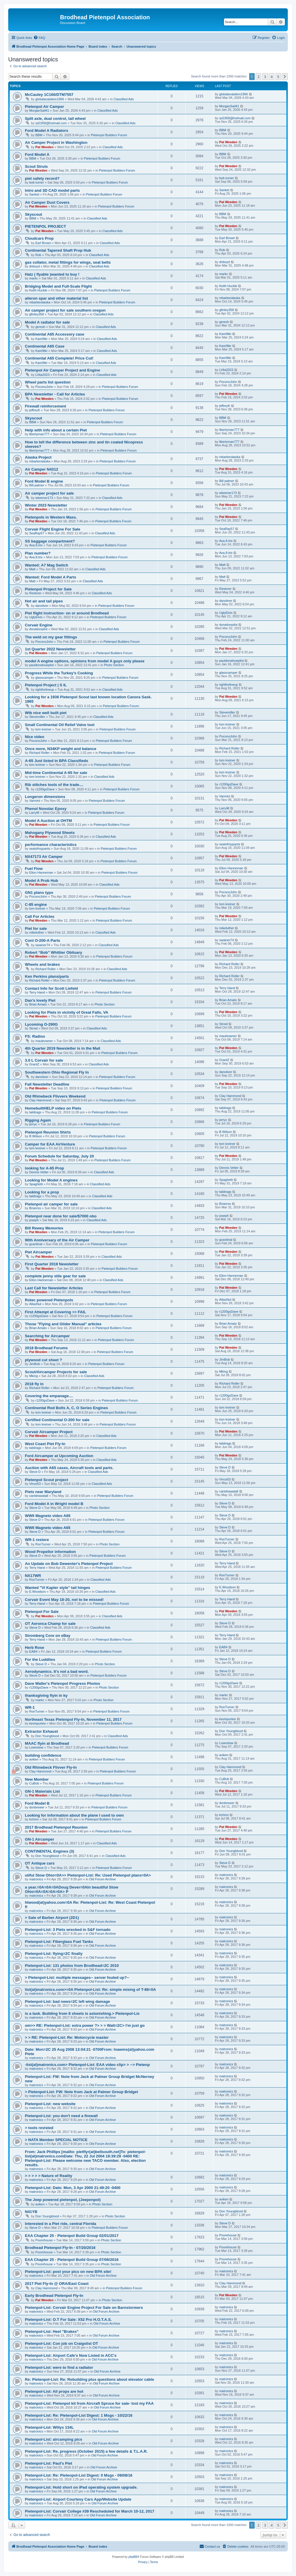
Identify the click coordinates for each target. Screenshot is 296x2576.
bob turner (36, 182)
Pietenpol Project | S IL (46, 685)
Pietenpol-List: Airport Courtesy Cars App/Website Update (78, 2499)
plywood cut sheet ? (43, 1360)
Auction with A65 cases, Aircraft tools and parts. (69, 1468)
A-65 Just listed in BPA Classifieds (56, 761)
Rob (38, 255)
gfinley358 (36, 314)
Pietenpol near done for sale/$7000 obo (61, 1216)
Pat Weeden (44, 147)
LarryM (34, 812)
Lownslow (36, 1747)
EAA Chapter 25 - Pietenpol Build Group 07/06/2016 (72, 2259)
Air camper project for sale (49, 493)
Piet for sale (36, 928)
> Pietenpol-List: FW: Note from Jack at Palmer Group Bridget (81, 2092)
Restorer (35, 593)
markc (33, 278)
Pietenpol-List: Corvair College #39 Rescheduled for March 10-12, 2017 (89, 2511)
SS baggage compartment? (50, 541)
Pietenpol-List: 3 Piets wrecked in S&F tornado (67, 1929)
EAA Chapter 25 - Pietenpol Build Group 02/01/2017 (72, 2235)
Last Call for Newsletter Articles (54, 1288)
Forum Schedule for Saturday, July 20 (59, 1156)
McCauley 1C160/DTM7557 (49, 94)
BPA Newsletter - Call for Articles (55, 394)
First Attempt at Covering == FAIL (55, 1312)
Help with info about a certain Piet (56, 430)
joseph (34, 1220)
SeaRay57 (36, 533)
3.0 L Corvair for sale (44, 1060)
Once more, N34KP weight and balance (60, 749)
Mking (33, 1376)
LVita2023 (42, 374)
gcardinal (35, 1244)
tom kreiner (43, 729)
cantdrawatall (38, 1495)
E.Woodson (37, 1591)
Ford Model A (37, 154)
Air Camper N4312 (41, 469)
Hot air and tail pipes (44, 601)
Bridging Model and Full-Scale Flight (58, 286)
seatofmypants (39, 848)
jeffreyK (34, 410)
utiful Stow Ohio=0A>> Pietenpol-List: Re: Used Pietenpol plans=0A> (88, 1875)
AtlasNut (35, 1304)
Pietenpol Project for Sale (48, 589)
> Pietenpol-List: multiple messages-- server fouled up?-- (77, 1977)
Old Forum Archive (102, 1879)
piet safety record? (42, 178)
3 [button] (265, 76)
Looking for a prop (42, 1192)
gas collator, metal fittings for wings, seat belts (68, 262)
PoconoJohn (44, 386)
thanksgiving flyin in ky (46, 1695)
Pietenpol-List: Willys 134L (49, 2427)
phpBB (133, 2556)
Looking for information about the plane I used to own (74, 1815)
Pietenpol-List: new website (50, 2104)
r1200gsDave (44, 789)
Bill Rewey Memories (44, 1228)
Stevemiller (37, 716)
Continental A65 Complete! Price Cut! (59, 358)
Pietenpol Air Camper (44, 106)
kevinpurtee (37, 1723)
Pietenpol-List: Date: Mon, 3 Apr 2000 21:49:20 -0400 (72, 2187)
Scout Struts (36, 166)
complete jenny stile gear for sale (55, 1276)
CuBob (34, 1783)
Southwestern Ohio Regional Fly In (57, 1072)
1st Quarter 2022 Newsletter (50, 649)
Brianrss (35, 1208)
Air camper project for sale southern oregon (65, 310)
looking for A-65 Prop (44, 1168)
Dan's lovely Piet (40, 1000)
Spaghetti (36, 1184)
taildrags (35, 1112)
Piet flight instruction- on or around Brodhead (67, 613)
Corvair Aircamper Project (49, 1432)
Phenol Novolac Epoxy (45, 808)
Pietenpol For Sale (42, 1611)
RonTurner (43, 1544)
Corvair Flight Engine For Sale (52, 529)
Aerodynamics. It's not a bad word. (57, 1671)
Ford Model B (37, 1803)
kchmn (34, 1819)
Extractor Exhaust (41, 1731)
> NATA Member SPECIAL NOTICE (56, 2140)
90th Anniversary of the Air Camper (57, 1240)
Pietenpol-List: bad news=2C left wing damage (67, 2001)
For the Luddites (40, 1659)
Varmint (34, 800)
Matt (32, 569)
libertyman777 (39, 434)
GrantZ (34, 1064)
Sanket (34, 194)
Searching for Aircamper (47, 1336)
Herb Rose (34, 1647)
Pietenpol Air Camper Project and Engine (62, 370)
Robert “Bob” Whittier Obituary (53, 952)
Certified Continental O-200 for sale (57, 1420)
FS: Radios (35, 1036)
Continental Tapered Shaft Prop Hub (58, 250)
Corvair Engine (38, 625)
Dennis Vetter (39, 1172)
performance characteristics (51, 844)
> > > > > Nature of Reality (48, 2176)
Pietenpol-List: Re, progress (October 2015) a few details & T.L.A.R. (86, 2451)
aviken (34, 1759)
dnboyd (34, 266)
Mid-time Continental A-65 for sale (56, 772)
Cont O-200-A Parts (42, 940)
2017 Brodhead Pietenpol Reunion (56, 1827)
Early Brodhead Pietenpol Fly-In (54, 2295)
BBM (38, 135)
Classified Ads (124, 99)
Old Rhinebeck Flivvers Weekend (55, 1096)
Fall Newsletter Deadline (47, 1084)
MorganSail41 (39, 110)
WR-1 (30, 1707)
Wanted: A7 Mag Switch (46, 565)
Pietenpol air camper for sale (51, 1204)
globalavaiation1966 (49, 99)
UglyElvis (35, 617)
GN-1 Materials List (42, 1791)
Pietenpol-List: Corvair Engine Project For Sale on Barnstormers (84, 2307)
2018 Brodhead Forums (46, 1348)
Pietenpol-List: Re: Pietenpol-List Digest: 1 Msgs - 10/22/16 (78, 2415)
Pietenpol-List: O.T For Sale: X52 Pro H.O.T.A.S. (68, 2319)
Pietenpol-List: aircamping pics (53, 2439)
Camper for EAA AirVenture (50, 1144)
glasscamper (44, 677)
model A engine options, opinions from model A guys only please (84, 661)
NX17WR (33, 1575)
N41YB (31, 2211)
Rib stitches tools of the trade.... (54, 784)
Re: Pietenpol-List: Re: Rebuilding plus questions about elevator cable (89, 2379)
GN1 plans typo (39, 892)
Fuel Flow (34, 868)
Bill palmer (36, 485)
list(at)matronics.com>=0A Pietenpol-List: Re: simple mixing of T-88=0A (90, 1989)
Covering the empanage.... (49, 1396)
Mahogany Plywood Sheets (50, 832)
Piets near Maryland (43, 1492)
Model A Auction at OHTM (48, 820)
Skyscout (33, 214)
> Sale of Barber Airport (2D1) (52, 1917)
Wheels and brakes (42, 964)
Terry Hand (37, 992)
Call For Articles (39, 916)
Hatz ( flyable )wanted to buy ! (52, 274)
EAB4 (33, 1651)
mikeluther (36, 932)
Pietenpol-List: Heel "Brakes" (51, 2331)
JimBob (34, 1364)
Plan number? (38, 553)
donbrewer (37, 1807)
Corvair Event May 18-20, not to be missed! (64, 1599)
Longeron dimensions (45, 796)
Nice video (34, 737)
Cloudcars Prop (39, 238)
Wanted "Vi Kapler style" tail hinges (57, 1587)
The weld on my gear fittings (51, 637)
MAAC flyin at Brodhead (47, 1743)
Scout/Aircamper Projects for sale (56, 1372)
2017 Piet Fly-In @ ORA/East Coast (56, 2283)
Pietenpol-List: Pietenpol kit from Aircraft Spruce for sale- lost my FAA (89, 2403)
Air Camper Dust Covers (47, 202)
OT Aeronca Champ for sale (50, 1623)
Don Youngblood (47, 1736)
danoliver (42, 605)
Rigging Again (38, 1120)
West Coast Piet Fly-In (45, 1444)
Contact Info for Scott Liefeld (51, 988)
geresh (40, 327)
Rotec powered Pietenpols (49, 1300)
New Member (37, 1779)
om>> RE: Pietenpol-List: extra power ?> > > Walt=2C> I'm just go (85, 2025)
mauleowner (44, 1041)
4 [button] (272, 76)
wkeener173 (44, 498)
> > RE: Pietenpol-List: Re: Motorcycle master (67, 2037)
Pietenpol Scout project (46, 1480)
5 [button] (278, 76)
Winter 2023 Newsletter (46, 505)
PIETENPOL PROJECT (45, 226)
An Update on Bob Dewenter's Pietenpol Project (69, 1563)
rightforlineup (44, 689)
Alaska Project (38, 457)
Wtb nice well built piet (45, 713)
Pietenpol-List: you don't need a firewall (61, 2116)
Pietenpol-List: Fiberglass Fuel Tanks (59, 1941)
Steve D (35, 1471)
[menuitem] (39, 37)
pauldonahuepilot (41, 665)
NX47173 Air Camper (44, 856)
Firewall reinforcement (45, 406)
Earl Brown (43, 243)
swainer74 (42, 945)
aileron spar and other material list (56, 298)
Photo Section (114, 665)
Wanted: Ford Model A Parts (50, 577)
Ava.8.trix (36, 545)
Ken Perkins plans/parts (47, 976)
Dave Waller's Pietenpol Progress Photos (62, 1683)
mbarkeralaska (39, 302)
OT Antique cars (39, 1863)
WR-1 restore (37, 1539)
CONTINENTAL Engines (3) (49, 1851)
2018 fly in (34, 1384)
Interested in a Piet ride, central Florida (60, 2223)
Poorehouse (44, 2240)
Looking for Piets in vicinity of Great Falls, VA (66, 1012)
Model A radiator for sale (47, 322)
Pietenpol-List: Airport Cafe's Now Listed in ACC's (71, 2355)
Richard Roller (39, 752)
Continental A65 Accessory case (54, 334)
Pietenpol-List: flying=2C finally (54, 1953)
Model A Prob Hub (41, 880)
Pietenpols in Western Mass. (51, 517)
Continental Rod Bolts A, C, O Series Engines (66, 1408)
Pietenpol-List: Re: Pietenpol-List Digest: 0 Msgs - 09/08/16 (78, 2475)
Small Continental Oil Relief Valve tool (59, 725)
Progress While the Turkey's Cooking (59, 673)
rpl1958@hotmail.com (51, 123)
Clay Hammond (40, 1100)
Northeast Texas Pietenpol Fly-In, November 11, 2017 (73, 1719)
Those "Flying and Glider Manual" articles (63, 1324)
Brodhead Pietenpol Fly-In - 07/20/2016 (60, 2247)
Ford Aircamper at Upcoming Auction (59, 1456)
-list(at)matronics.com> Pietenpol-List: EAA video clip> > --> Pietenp (87, 2064)
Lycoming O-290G (41, 1024)
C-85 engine (36, 904)
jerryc (33, 1124)
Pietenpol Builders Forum (109, 135)
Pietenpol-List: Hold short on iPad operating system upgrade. (81, 2487)
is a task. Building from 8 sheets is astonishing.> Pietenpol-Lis (82, 2013)
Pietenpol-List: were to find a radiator (59, 2367)
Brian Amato (38, 1004)
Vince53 (35, 1483)
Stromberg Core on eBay (47, 1635)
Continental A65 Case (44, 346)
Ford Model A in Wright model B (54, 1504)
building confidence (43, 1755)
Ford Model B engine (44, 481)
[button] (285, 76)
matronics (36, 1879)
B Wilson (35, 1136)
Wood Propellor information (50, 1551)
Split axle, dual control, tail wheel (55, 118)
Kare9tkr (41, 339)
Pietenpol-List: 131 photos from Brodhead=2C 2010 (72, 1965)
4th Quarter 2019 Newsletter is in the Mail (62, 1048)
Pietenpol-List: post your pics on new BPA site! (68, 2271)
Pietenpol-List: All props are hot (54, 2391)
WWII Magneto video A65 (48, 1516)
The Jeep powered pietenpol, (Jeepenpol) (63, 2199)
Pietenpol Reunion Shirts (48, 1132)
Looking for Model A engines (51, 1180)
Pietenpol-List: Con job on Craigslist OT (61, 2343)
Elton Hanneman (41, 872)
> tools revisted (39, 2128)
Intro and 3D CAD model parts (52, 190)
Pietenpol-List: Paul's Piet (48, 2463)
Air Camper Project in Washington (56, 142)
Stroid (33, 1028)
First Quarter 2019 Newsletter (51, 1264)
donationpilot (38, 629)
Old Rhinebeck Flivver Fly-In (51, 1767)
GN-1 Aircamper (39, 1839)
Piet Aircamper (38, 1252)
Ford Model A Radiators (46, 130)
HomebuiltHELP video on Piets (53, 1108)
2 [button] (258, 76)
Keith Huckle (38, 290)
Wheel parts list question (48, 382)
